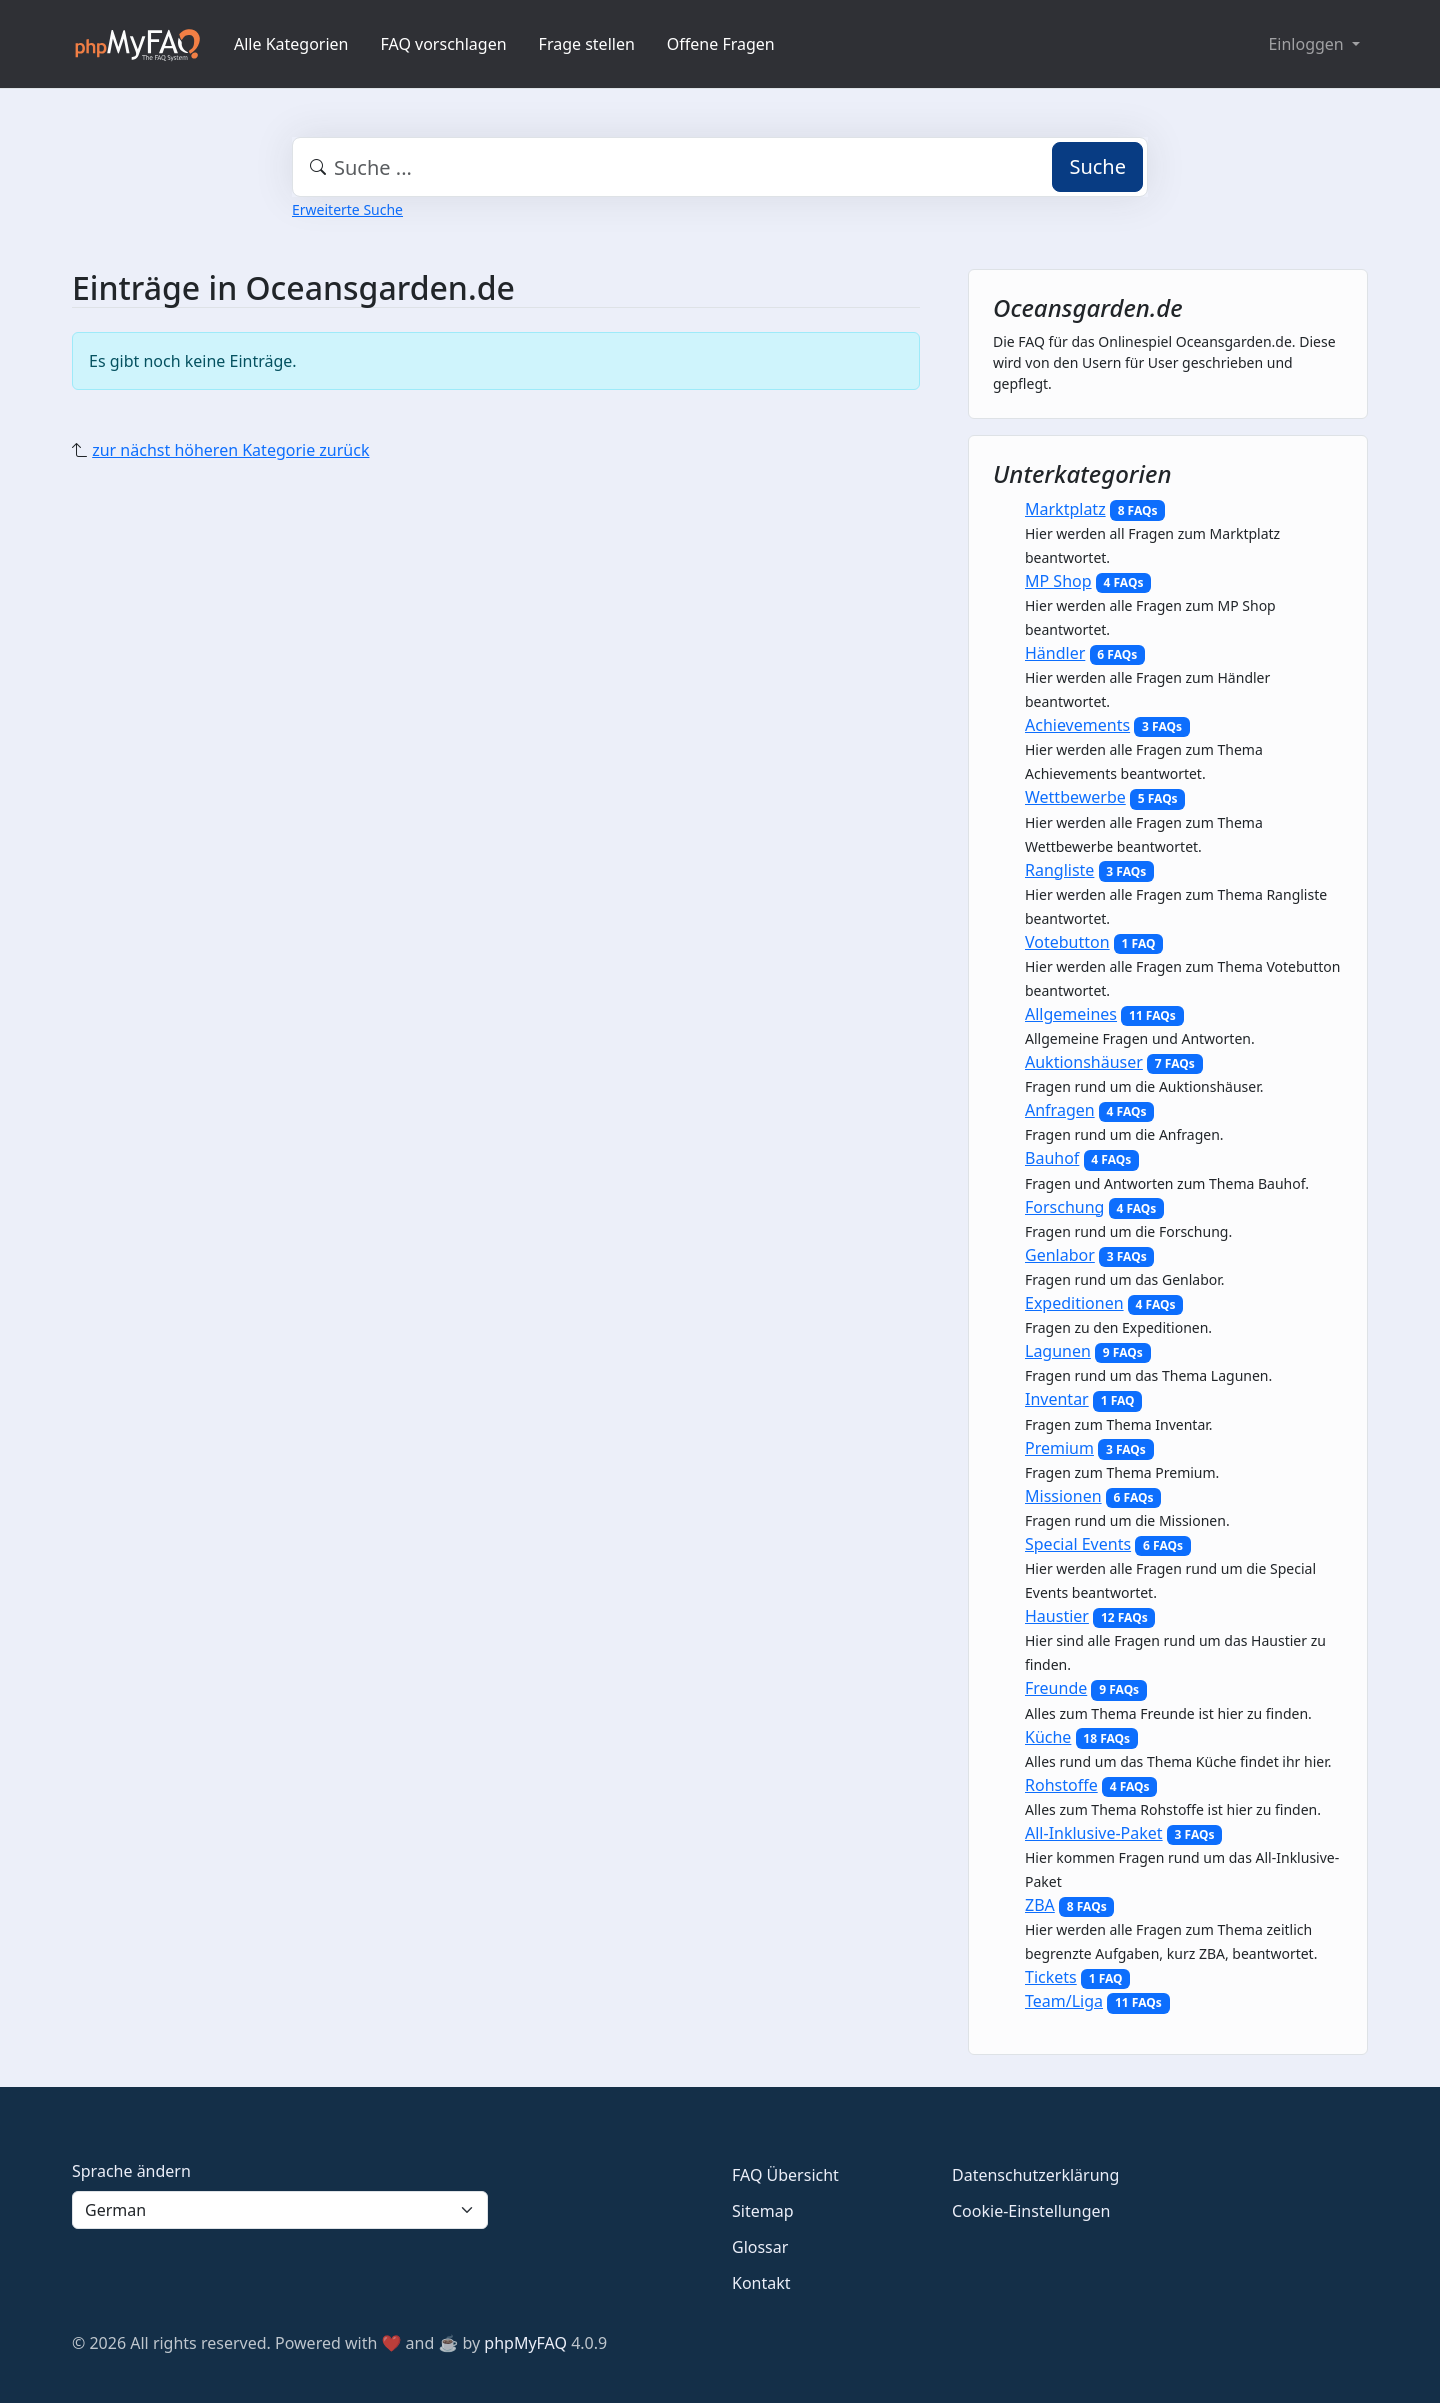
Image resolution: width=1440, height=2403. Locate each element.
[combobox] (720, 167)
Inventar (1057, 1399)
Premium (1059, 1448)
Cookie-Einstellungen (1031, 2211)
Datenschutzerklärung (1035, 2175)
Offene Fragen (721, 44)
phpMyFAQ (525, 2343)
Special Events (1078, 1544)
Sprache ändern (131, 2171)
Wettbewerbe (1075, 797)
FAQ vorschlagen (444, 44)
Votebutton (1067, 942)
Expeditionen (1074, 1303)
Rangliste (1059, 870)
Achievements (1077, 725)
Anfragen (1060, 1110)
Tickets (1051, 1977)
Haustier (1057, 1616)
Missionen (1063, 1496)
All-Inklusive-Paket (1094, 1833)
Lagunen (1058, 1351)
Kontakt (761, 2283)
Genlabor (1060, 1255)
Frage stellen (587, 44)
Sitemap (763, 2211)
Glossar (760, 2247)
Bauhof (1052, 1158)
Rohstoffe (1061, 1785)
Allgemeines (1071, 1014)
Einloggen (1307, 44)
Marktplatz (1065, 509)
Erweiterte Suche (347, 209)
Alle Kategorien (291, 44)
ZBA (1040, 1905)
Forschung (1064, 1207)
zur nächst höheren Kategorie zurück (230, 450)
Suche (1097, 166)
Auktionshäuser (1084, 1062)
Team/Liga (1064, 2001)
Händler (1055, 653)
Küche (1048, 1737)
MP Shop (1058, 581)
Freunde (1056, 1688)
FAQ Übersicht (785, 2175)
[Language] (280, 2210)
